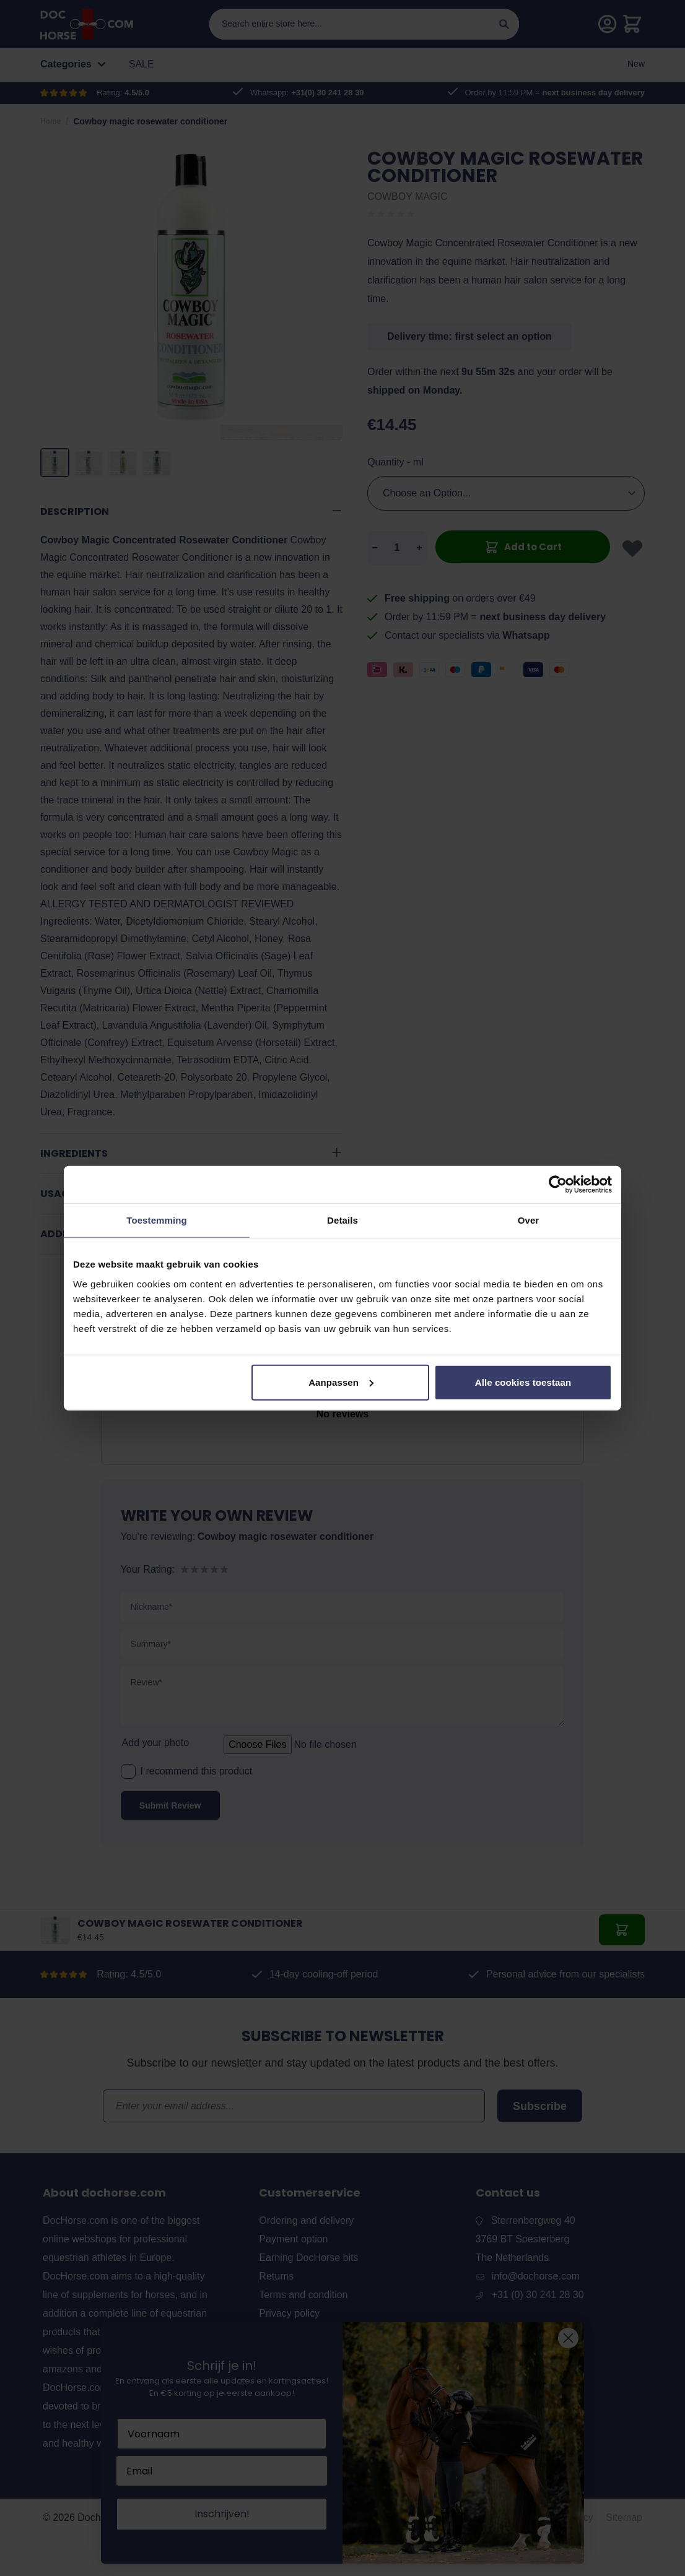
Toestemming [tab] (156, 1220)
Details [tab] (342, 1220)
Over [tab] (528, 1220)
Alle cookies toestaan (523, 1382)
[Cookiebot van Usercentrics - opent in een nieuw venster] (558, 1184)
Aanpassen (340, 1382)
